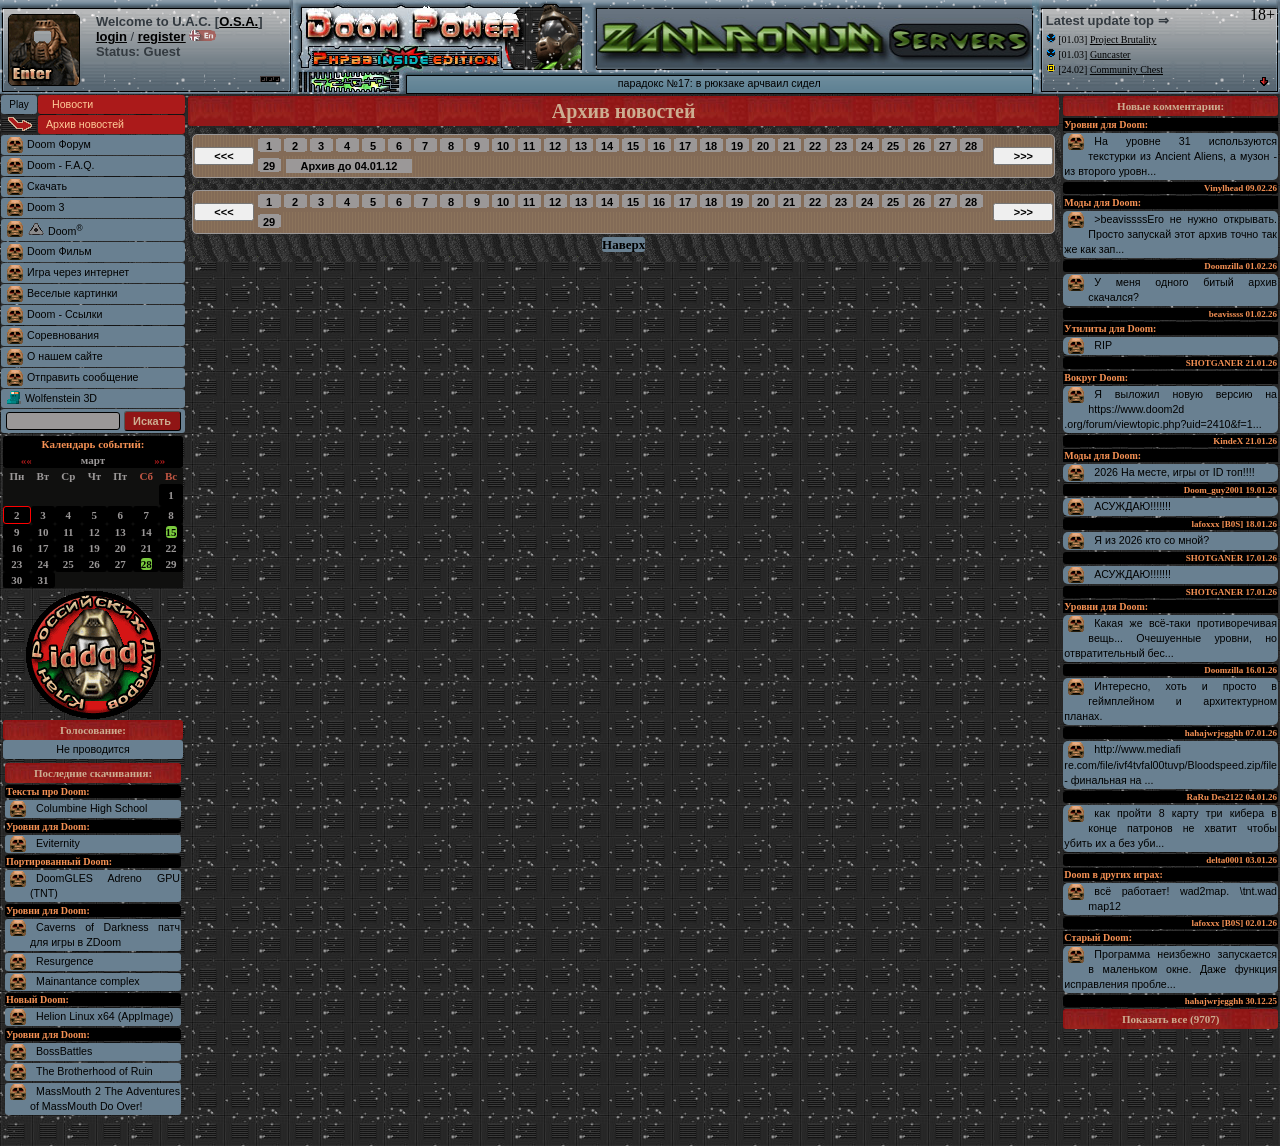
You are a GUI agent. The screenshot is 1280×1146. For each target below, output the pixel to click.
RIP (1103, 345)
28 (146, 564)
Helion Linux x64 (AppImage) (104, 1016)
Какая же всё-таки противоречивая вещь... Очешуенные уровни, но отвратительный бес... (1170, 638)
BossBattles (64, 1051)
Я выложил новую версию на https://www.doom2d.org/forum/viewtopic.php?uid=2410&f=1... (1170, 409)
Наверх (623, 244)
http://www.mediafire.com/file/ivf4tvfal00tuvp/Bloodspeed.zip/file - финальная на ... (1170, 764)
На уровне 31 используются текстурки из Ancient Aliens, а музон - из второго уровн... (1170, 156)
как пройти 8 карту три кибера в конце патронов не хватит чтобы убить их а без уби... (1170, 828)
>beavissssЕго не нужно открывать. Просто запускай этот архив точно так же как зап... (1170, 234)
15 (171, 532)
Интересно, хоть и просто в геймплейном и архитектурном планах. (1170, 701)
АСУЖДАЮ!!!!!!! (1132, 506)
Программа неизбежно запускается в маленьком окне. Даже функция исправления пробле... (1170, 969)
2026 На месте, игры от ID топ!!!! (1174, 472)
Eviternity (58, 843)
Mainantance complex (88, 981)
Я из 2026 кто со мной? (1151, 540)
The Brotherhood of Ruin (94, 1071)
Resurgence (64, 961)
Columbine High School (91, 808)
